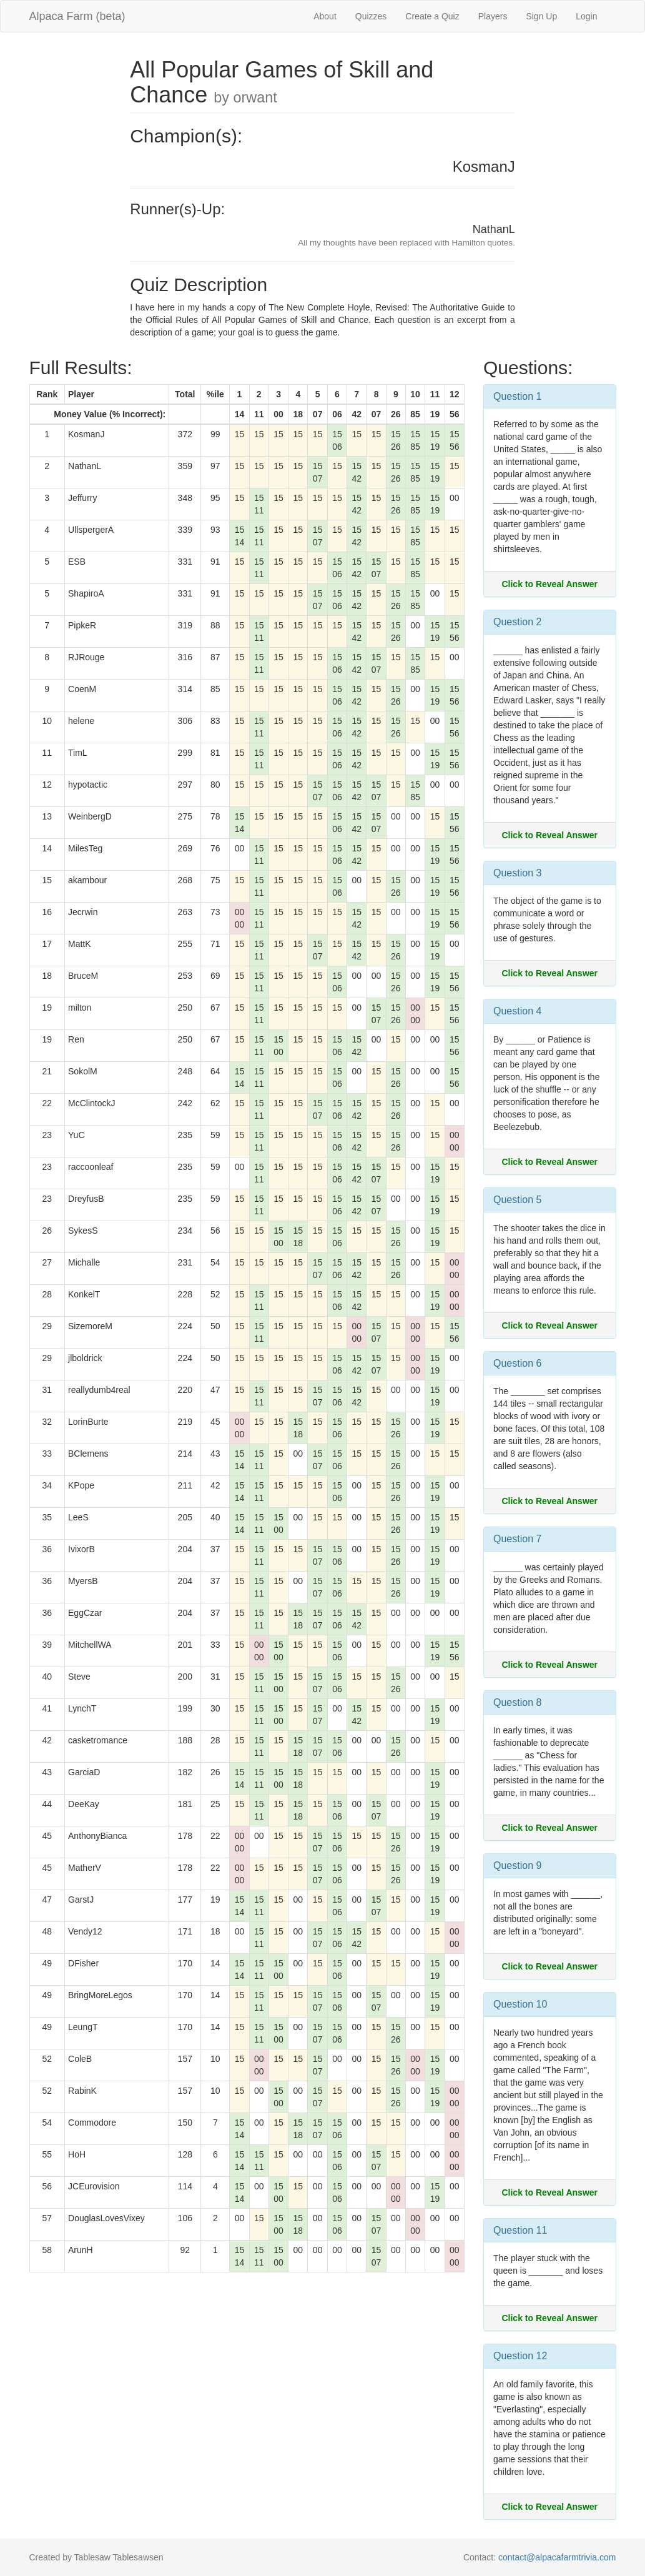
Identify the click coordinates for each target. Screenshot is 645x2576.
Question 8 (517, 1702)
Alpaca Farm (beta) (77, 16)
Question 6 (517, 1363)
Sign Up (541, 16)
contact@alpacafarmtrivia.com (557, 2557)
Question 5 (517, 1199)
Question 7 (517, 1538)
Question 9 (517, 1865)
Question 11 (520, 2230)
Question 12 (520, 2356)
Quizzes (371, 16)
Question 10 (520, 2004)
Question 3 (517, 873)
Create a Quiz (432, 16)
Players (493, 16)
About (325, 16)
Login (586, 16)
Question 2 (517, 622)
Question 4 (517, 1011)
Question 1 (517, 396)
